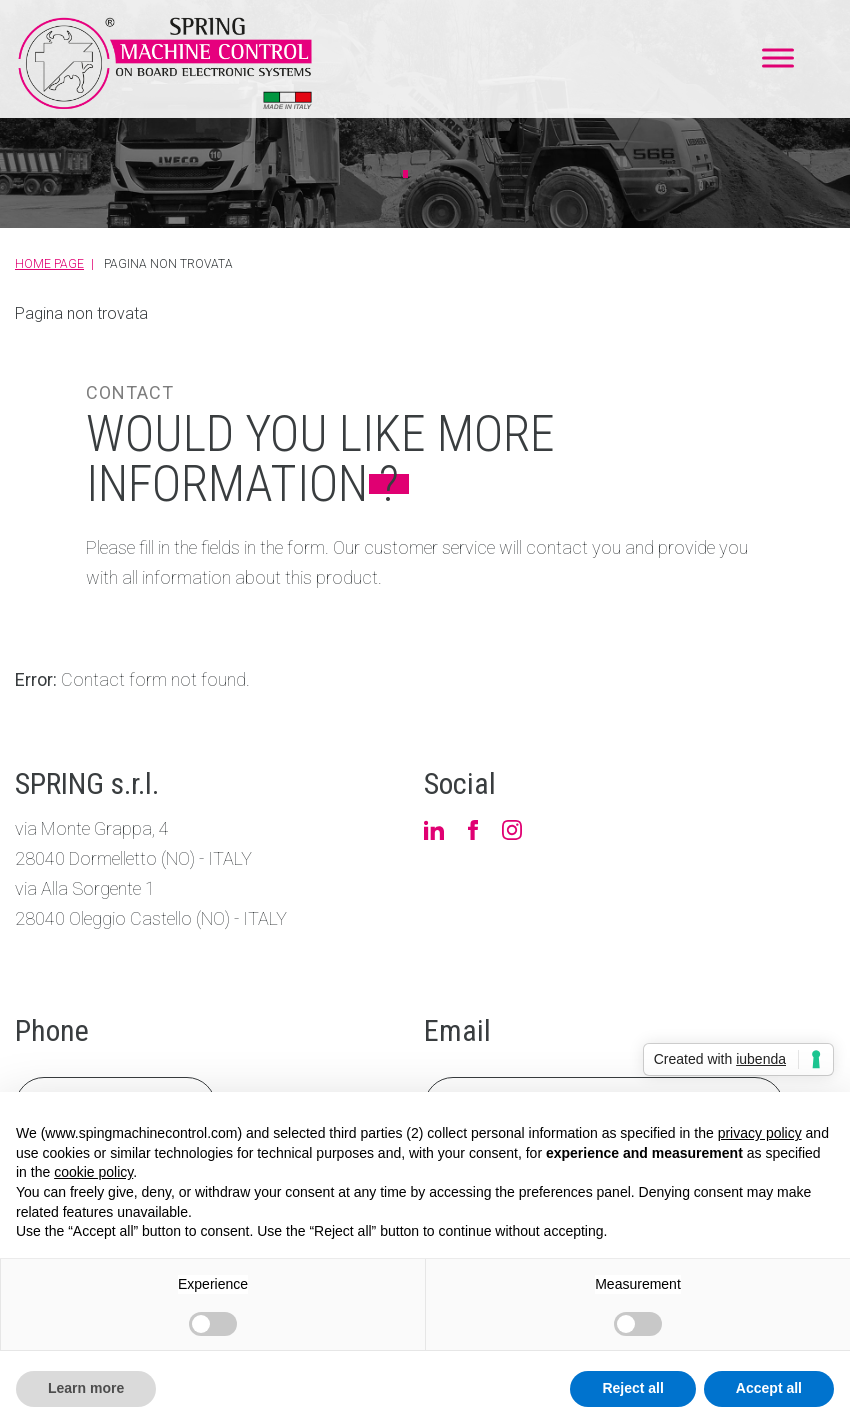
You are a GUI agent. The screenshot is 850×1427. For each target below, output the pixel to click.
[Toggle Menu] (778, 57)
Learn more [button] (86, 1388)
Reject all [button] (632, 1388)
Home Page (49, 264)
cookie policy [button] (93, 1172)
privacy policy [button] (760, 1133)
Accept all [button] (769, 1388)
